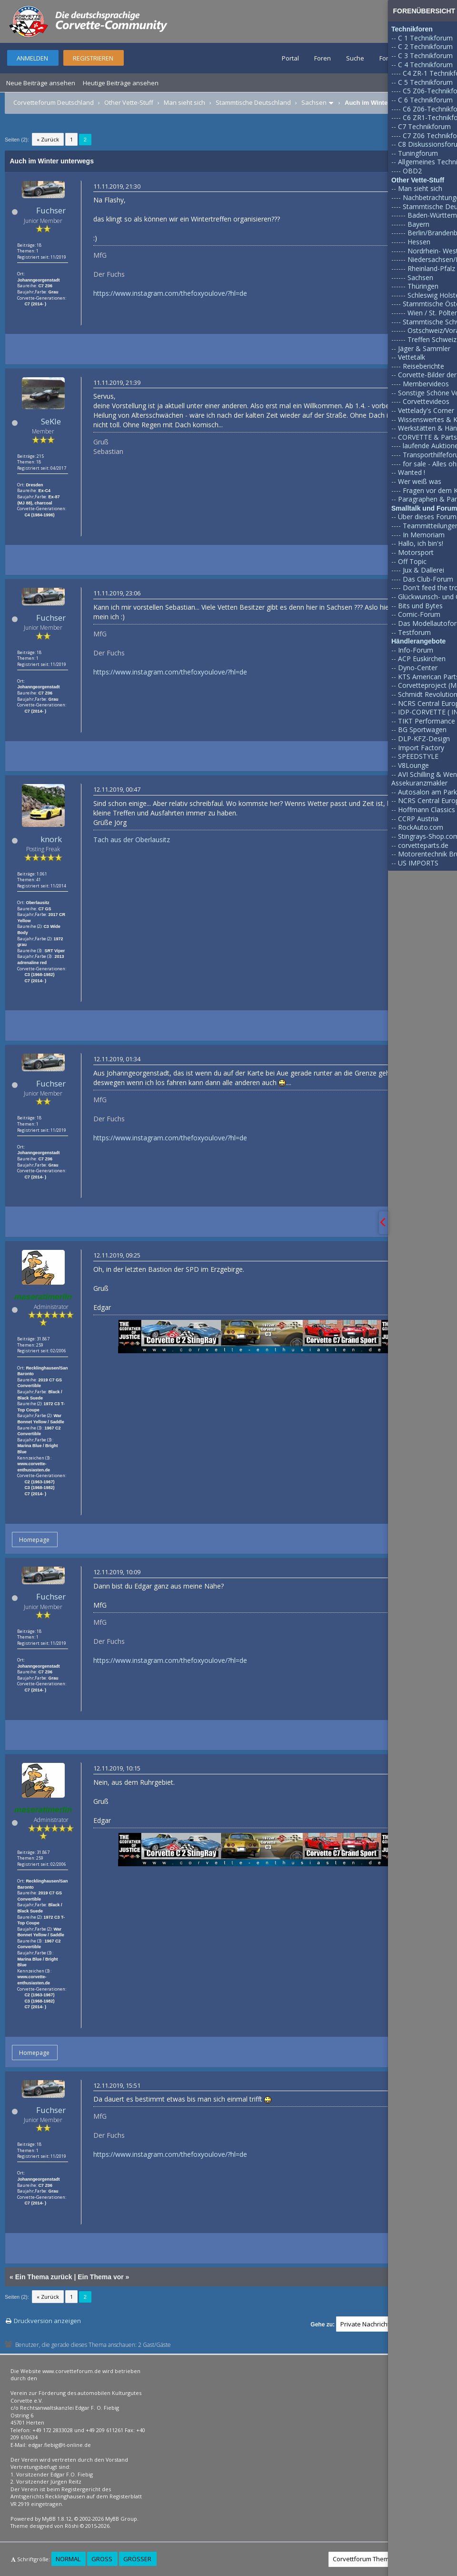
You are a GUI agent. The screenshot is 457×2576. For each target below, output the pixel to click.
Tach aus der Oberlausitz (131, 839)
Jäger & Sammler (424, 348)
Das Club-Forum (428, 579)
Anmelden (32, 58)
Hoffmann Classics (426, 809)
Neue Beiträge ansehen (40, 83)
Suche (355, 58)
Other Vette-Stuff (128, 102)
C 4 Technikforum (425, 64)
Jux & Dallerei (423, 569)
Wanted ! (411, 472)
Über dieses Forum (427, 516)
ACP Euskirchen (422, 658)
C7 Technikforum (424, 126)
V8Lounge (413, 765)
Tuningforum (418, 153)
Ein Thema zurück (43, 2277)
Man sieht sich (184, 102)
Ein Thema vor (100, 2277)
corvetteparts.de (423, 845)
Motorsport (416, 552)
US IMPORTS (418, 862)
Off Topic (412, 561)
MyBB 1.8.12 (56, 2518)
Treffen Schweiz (432, 339)
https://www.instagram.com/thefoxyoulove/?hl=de (170, 293)
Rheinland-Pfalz (431, 268)
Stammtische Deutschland (253, 102)
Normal (68, 2559)
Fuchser (51, 210)
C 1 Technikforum (425, 37)
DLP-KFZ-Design (424, 738)
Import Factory (421, 747)
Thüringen (422, 286)
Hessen (418, 241)
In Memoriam (424, 534)
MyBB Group (121, 2518)
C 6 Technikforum (425, 99)
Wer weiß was (419, 481)
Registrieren (93, 58)
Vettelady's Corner (426, 410)
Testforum (414, 632)
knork (51, 839)
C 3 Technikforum (425, 55)
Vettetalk (411, 357)
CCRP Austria (418, 818)
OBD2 (412, 170)
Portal (290, 58)
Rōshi (72, 2525)
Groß (101, 2559)
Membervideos (426, 383)
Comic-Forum (419, 614)
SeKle (51, 421)
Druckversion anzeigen (47, 2320)
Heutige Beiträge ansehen (121, 83)
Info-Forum (415, 649)
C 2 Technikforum (425, 46)
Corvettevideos (426, 401)
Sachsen (314, 102)
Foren (322, 58)
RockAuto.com (420, 827)
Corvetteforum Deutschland (53, 102)
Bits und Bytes (420, 605)
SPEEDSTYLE (418, 756)
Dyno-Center (417, 667)
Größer (137, 2559)
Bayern (418, 224)
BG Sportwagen (422, 729)
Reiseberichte (423, 366)
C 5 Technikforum (425, 82)
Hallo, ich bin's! (420, 543)
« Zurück (48, 139)
